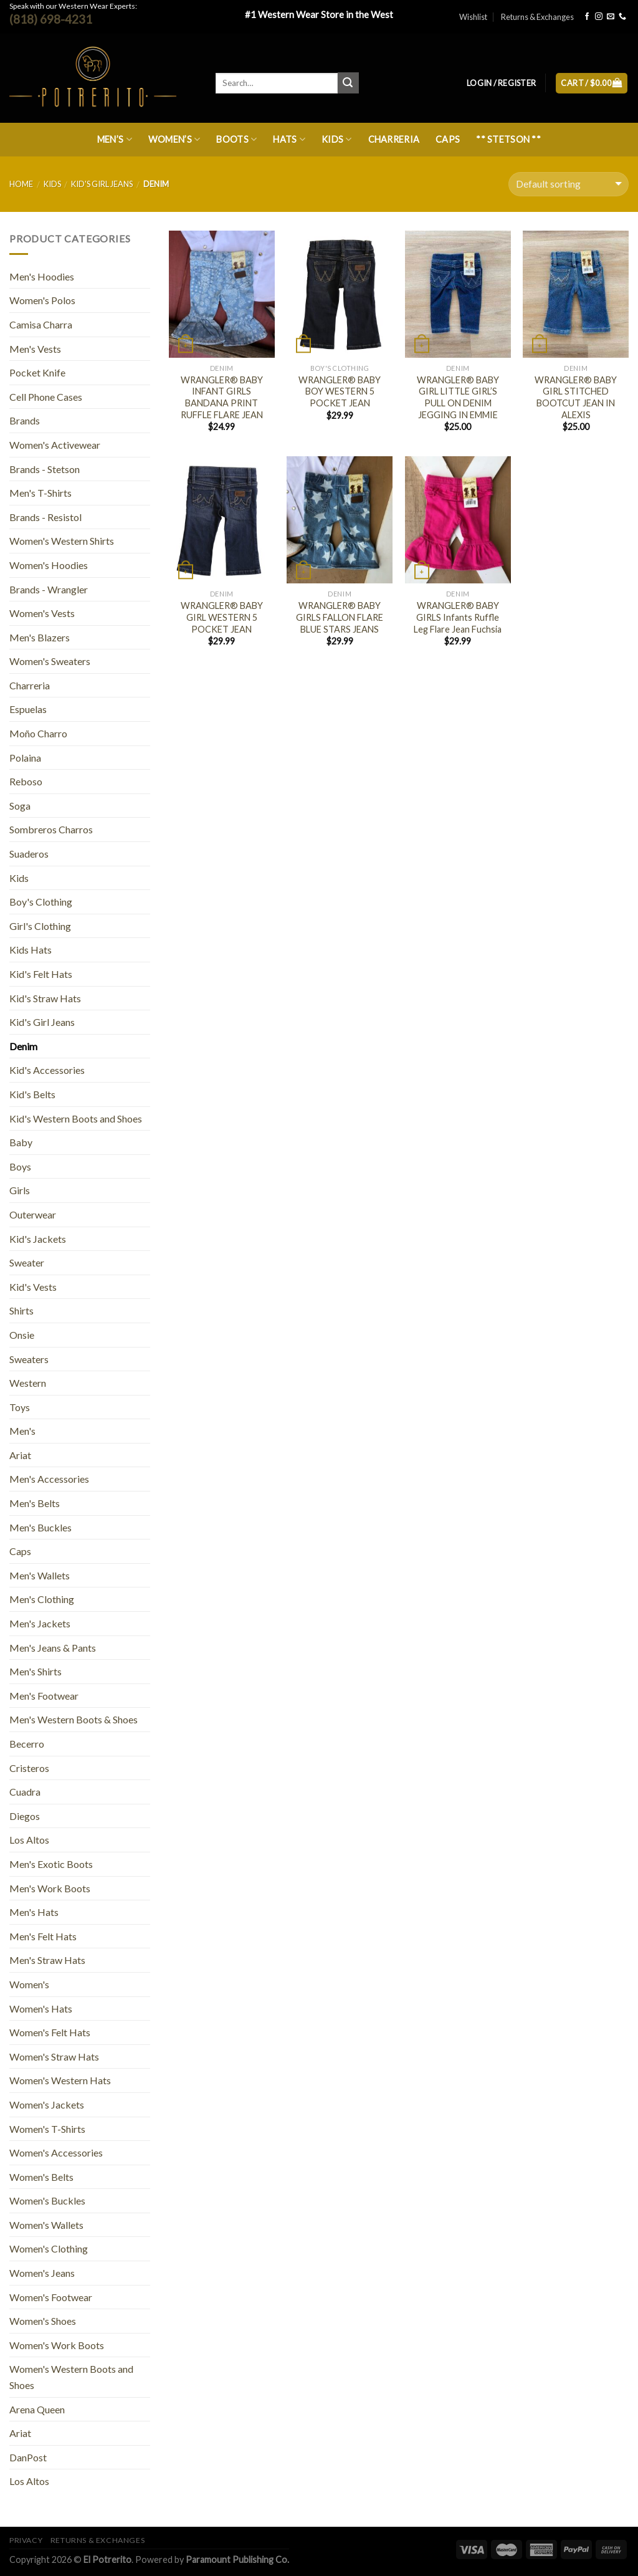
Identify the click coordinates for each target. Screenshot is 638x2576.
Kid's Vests (33, 1287)
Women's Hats (40, 2008)
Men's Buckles (40, 1527)
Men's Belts (34, 1503)
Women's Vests (42, 613)
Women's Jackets (46, 2104)
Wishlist (473, 17)
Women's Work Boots (56, 2345)
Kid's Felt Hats (40, 974)
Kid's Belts (32, 1094)
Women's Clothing (48, 2248)
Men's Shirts (35, 1671)
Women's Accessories (56, 2152)
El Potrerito (107, 2559)
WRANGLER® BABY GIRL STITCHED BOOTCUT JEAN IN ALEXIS (576, 397)
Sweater (26, 1262)
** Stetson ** (508, 139)
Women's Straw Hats (54, 2056)
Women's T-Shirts (47, 2129)
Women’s (174, 139)
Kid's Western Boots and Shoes (75, 1118)
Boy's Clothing (40, 901)
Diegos (24, 1816)
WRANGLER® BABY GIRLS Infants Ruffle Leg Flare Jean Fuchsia (458, 617)
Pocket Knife (37, 372)
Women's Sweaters (49, 661)
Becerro (26, 1744)
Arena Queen (37, 2409)
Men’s (114, 139)
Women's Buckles (47, 2200)
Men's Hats (34, 1912)
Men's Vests (35, 349)
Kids (336, 139)
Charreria (394, 139)
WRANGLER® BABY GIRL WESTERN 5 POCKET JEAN (222, 617)
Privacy (25, 2540)
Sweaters (29, 1359)
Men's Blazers (39, 637)
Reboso (25, 781)
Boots (236, 139)
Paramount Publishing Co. (237, 2559)
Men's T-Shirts (40, 493)
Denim (23, 1046)
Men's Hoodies (41, 276)
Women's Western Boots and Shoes (71, 2377)
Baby (20, 1142)
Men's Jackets (39, 1623)
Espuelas (28, 709)
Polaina (25, 758)
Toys (19, 1407)
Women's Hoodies (48, 565)
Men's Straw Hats (47, 1960)
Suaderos (29, 853)
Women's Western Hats (60, 2080)
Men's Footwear (44, 1696)
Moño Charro (38, 733)
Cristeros (29, 1768)
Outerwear (32, 1214)
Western (27, 1383)
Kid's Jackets (37, 1239)
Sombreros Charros (51, 829)
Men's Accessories (49, 1479)
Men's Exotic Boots (51, 1864)
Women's (29, 1984)
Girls (19, 1190)
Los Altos (29, 1840)
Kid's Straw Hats (45, 998)
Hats (289, 139)
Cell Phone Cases (45, 397)
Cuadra (24, 1792)
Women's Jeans (42, 2273)
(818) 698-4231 (50, 19)
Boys (20, 1166)
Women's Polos (42, 300)
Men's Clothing (41, 1599)
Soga (20, 806)
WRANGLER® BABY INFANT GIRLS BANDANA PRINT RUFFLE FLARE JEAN (222, 397)
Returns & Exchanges (537, 17)
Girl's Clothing (40, 926)
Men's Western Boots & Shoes (73, 1719)
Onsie (21, 1335)
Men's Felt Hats (43, 1936)
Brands (24, 420)
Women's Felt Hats (49, 2032)
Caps (448, 139)
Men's (22, 1431)
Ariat (20, 1455)
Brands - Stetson (44, 469)
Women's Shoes (42, 2321)
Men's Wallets (39, 1575)
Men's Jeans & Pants (52, 1648)
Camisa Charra (40, 324)
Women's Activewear (54, 445)
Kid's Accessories (47, 1070)
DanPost (28, 2457)
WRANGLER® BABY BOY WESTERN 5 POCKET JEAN (339, 391)
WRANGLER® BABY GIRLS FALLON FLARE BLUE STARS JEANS (339, 617)
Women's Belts (41, 2177)
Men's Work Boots (49, 1888)
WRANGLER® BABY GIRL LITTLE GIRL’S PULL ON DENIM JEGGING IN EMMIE (458, 397)
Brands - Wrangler (48, 589)
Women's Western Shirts (61, 541)
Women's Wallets (46, 2225)
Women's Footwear (50, 2297)
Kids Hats (30, 949)
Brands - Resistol (45, 517)
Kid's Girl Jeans (102, 184)
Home (21, 184)
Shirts (21, 1310)
